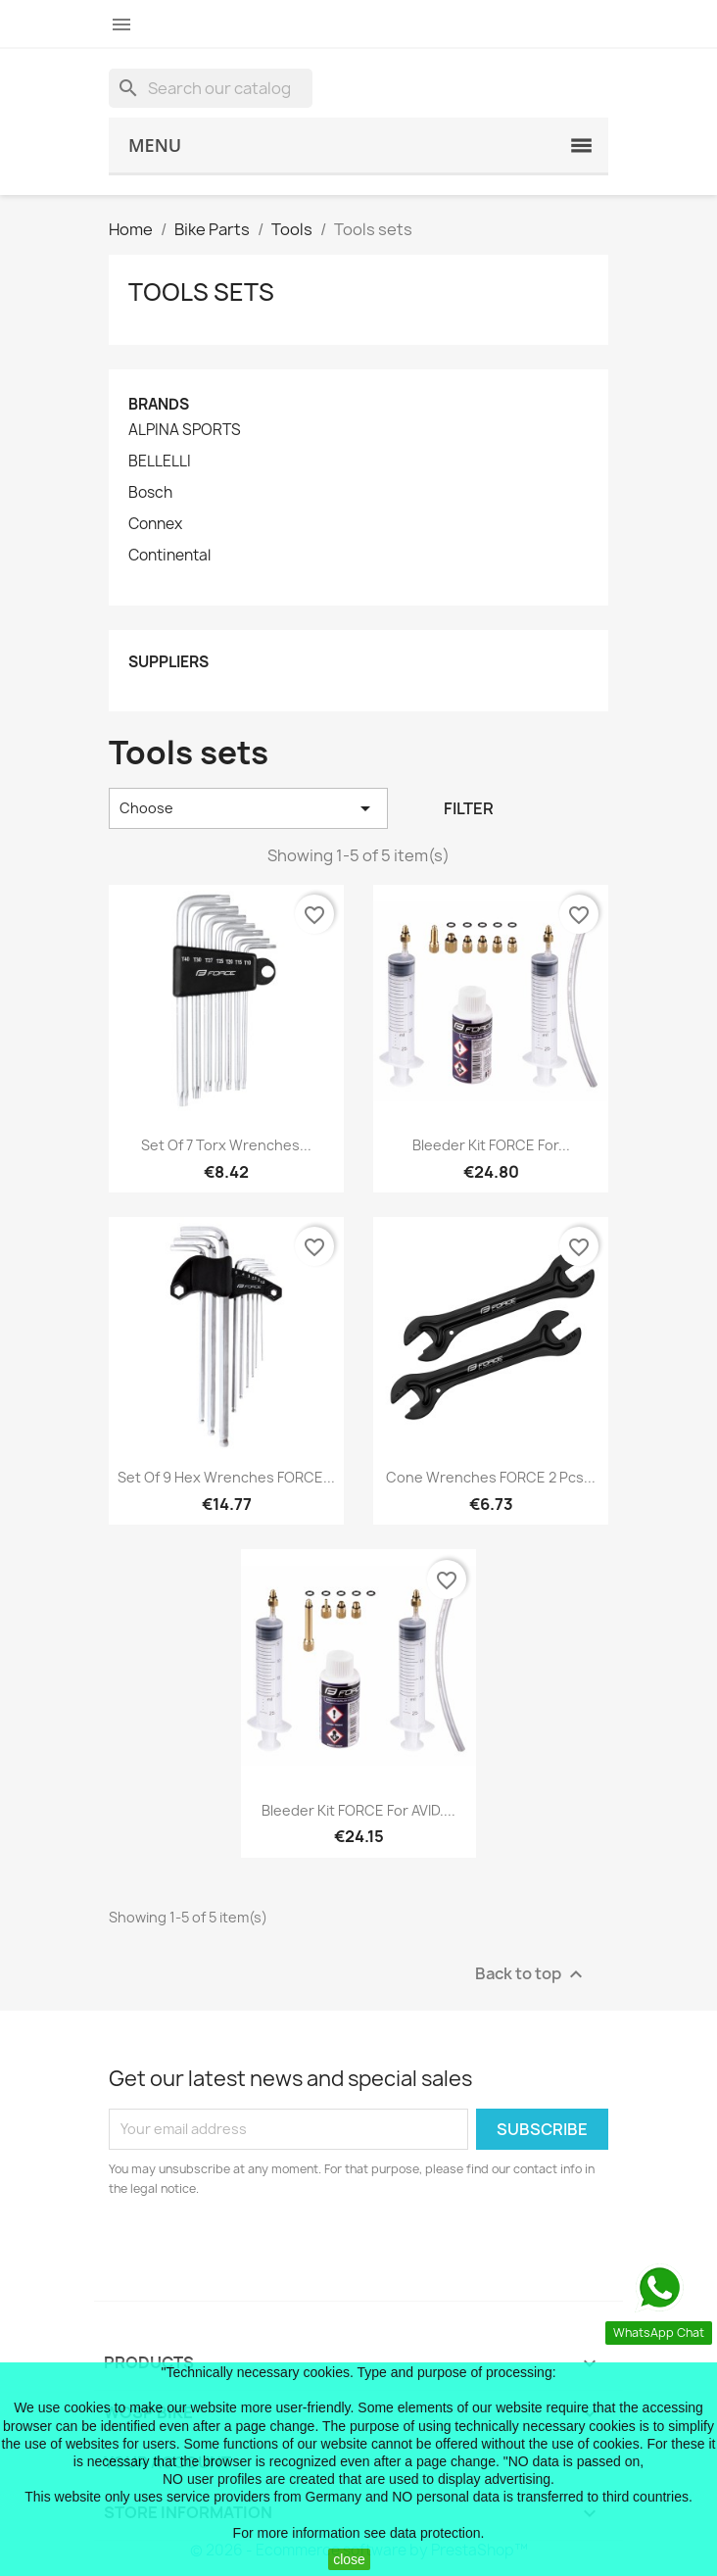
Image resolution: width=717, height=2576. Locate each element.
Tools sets (201, 292)
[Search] (210, 88)
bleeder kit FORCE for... (491, 1145)
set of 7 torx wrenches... (226, 1145)
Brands (158, 404)
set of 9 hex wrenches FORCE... (226, 1477)
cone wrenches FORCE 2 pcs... (491, 1477)
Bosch (150, 493)
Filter (469, 808)
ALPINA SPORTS (184, 430)
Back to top (531, 1974)
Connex (155, 524)
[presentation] (272, 2252)
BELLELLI (159, 461)
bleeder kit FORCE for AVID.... (358, 1810)
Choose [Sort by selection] (248, 808)
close (349, 2559)
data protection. (437, 2533)
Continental (169, 555)
